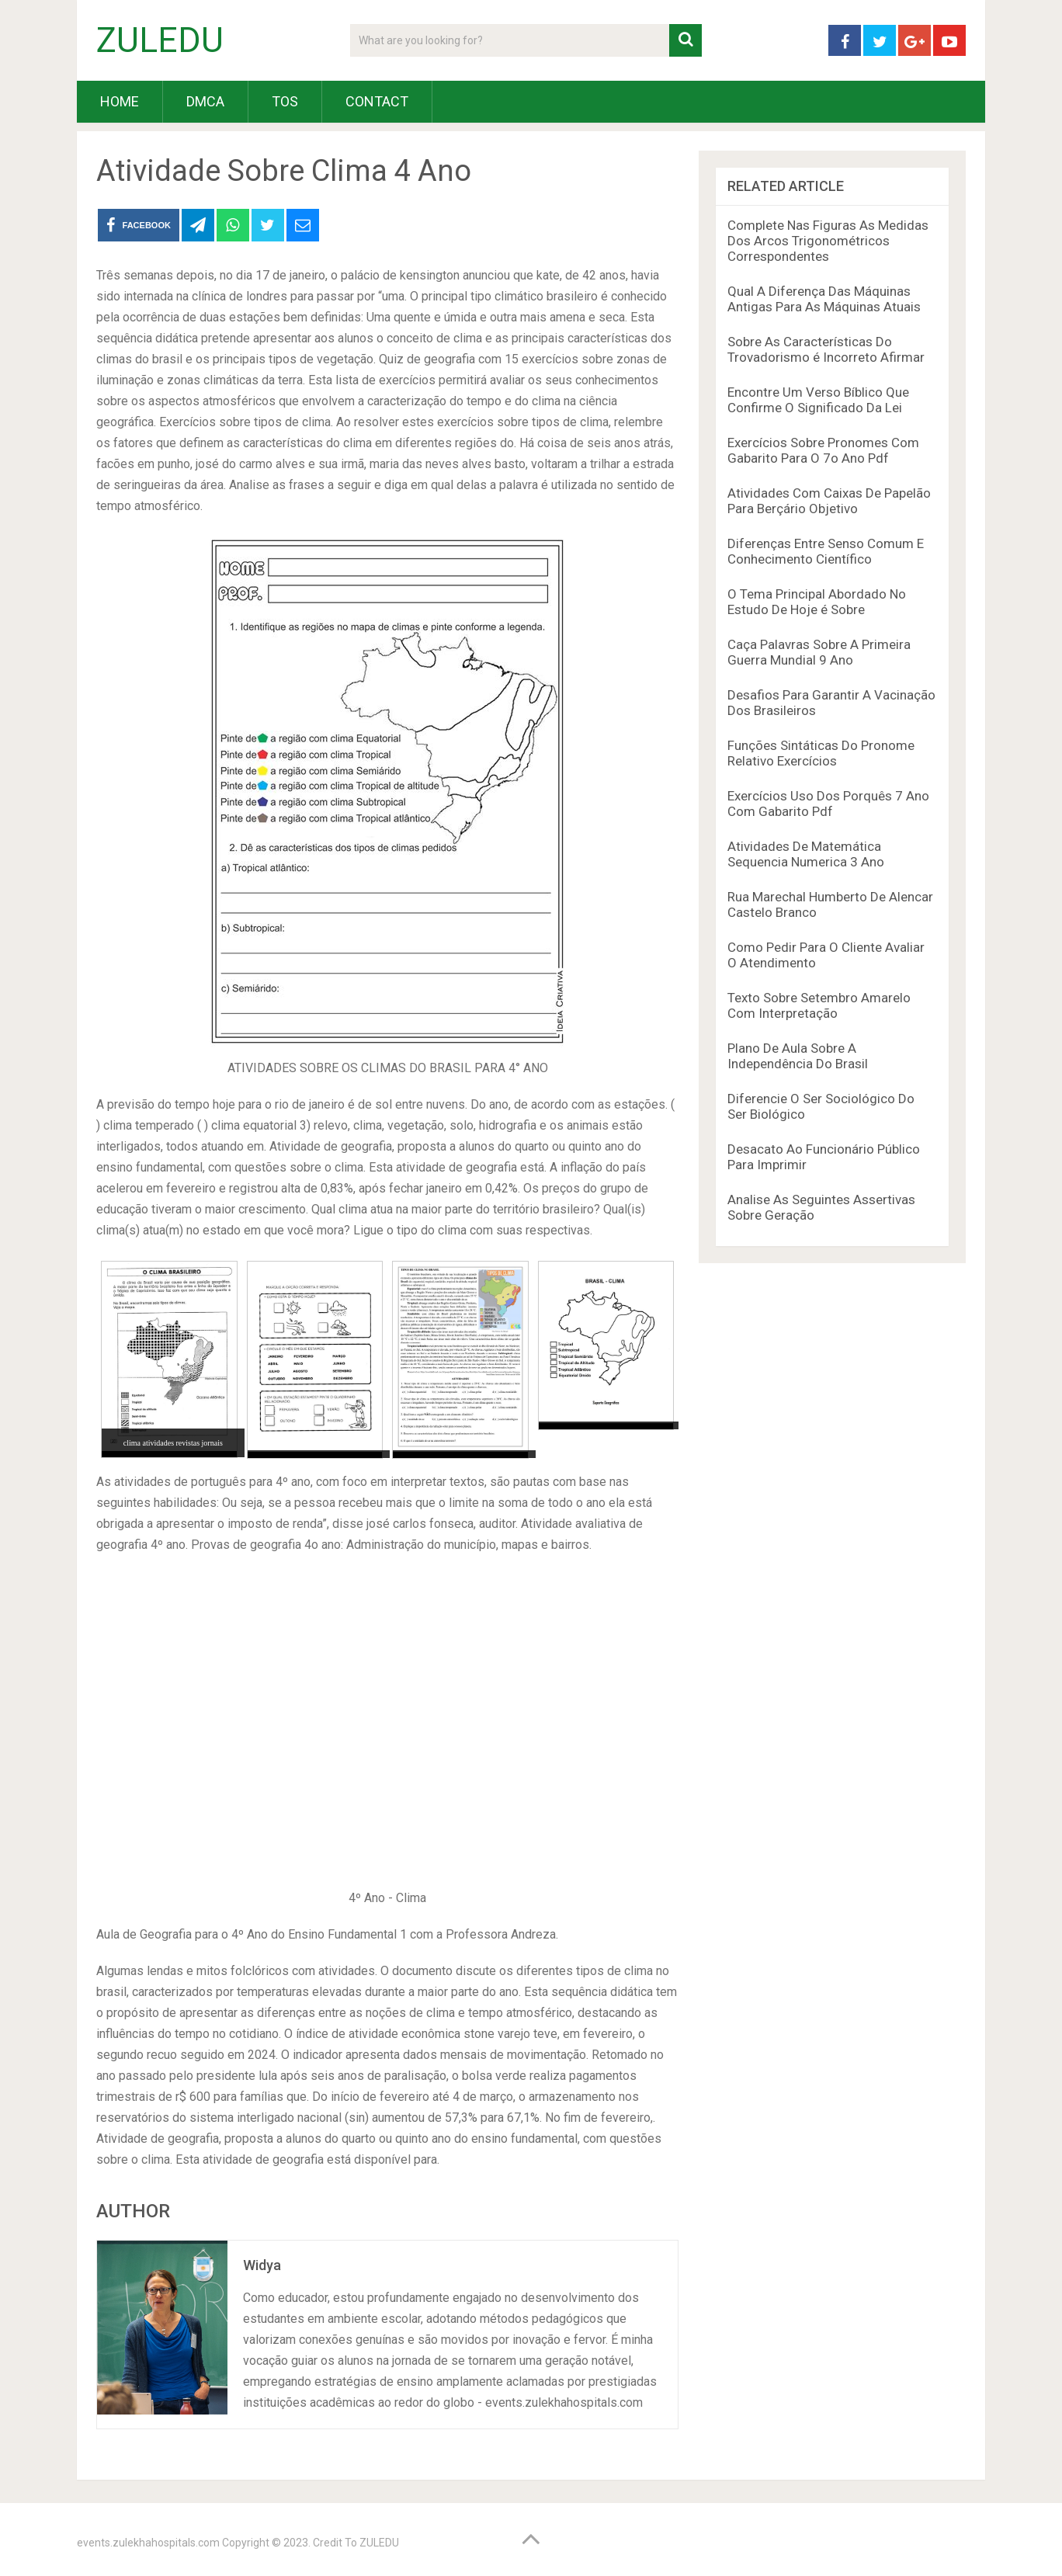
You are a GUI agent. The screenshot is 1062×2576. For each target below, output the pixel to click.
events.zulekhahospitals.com (148, 2542)
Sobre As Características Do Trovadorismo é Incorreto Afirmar (826, 349)
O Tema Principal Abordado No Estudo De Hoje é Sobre (816, 601)
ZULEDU (160, 40)
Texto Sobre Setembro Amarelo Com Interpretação (819, 1005)
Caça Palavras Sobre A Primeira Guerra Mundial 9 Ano (819, 652)
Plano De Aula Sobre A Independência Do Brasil (797, 1055)
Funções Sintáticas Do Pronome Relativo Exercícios (820, 753)
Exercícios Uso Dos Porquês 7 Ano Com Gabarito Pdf (828, 803)
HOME (119, 101)
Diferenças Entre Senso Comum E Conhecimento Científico (825, 551)
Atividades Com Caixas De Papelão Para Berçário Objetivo (829, 500)
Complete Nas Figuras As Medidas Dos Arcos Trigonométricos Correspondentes (827, 240)
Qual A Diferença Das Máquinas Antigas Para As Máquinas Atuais (824, 298)
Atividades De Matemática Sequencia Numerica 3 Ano (805, 854)
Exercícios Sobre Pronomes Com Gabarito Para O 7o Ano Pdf (823, 450)
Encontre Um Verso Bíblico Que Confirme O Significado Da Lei (818, 399)
